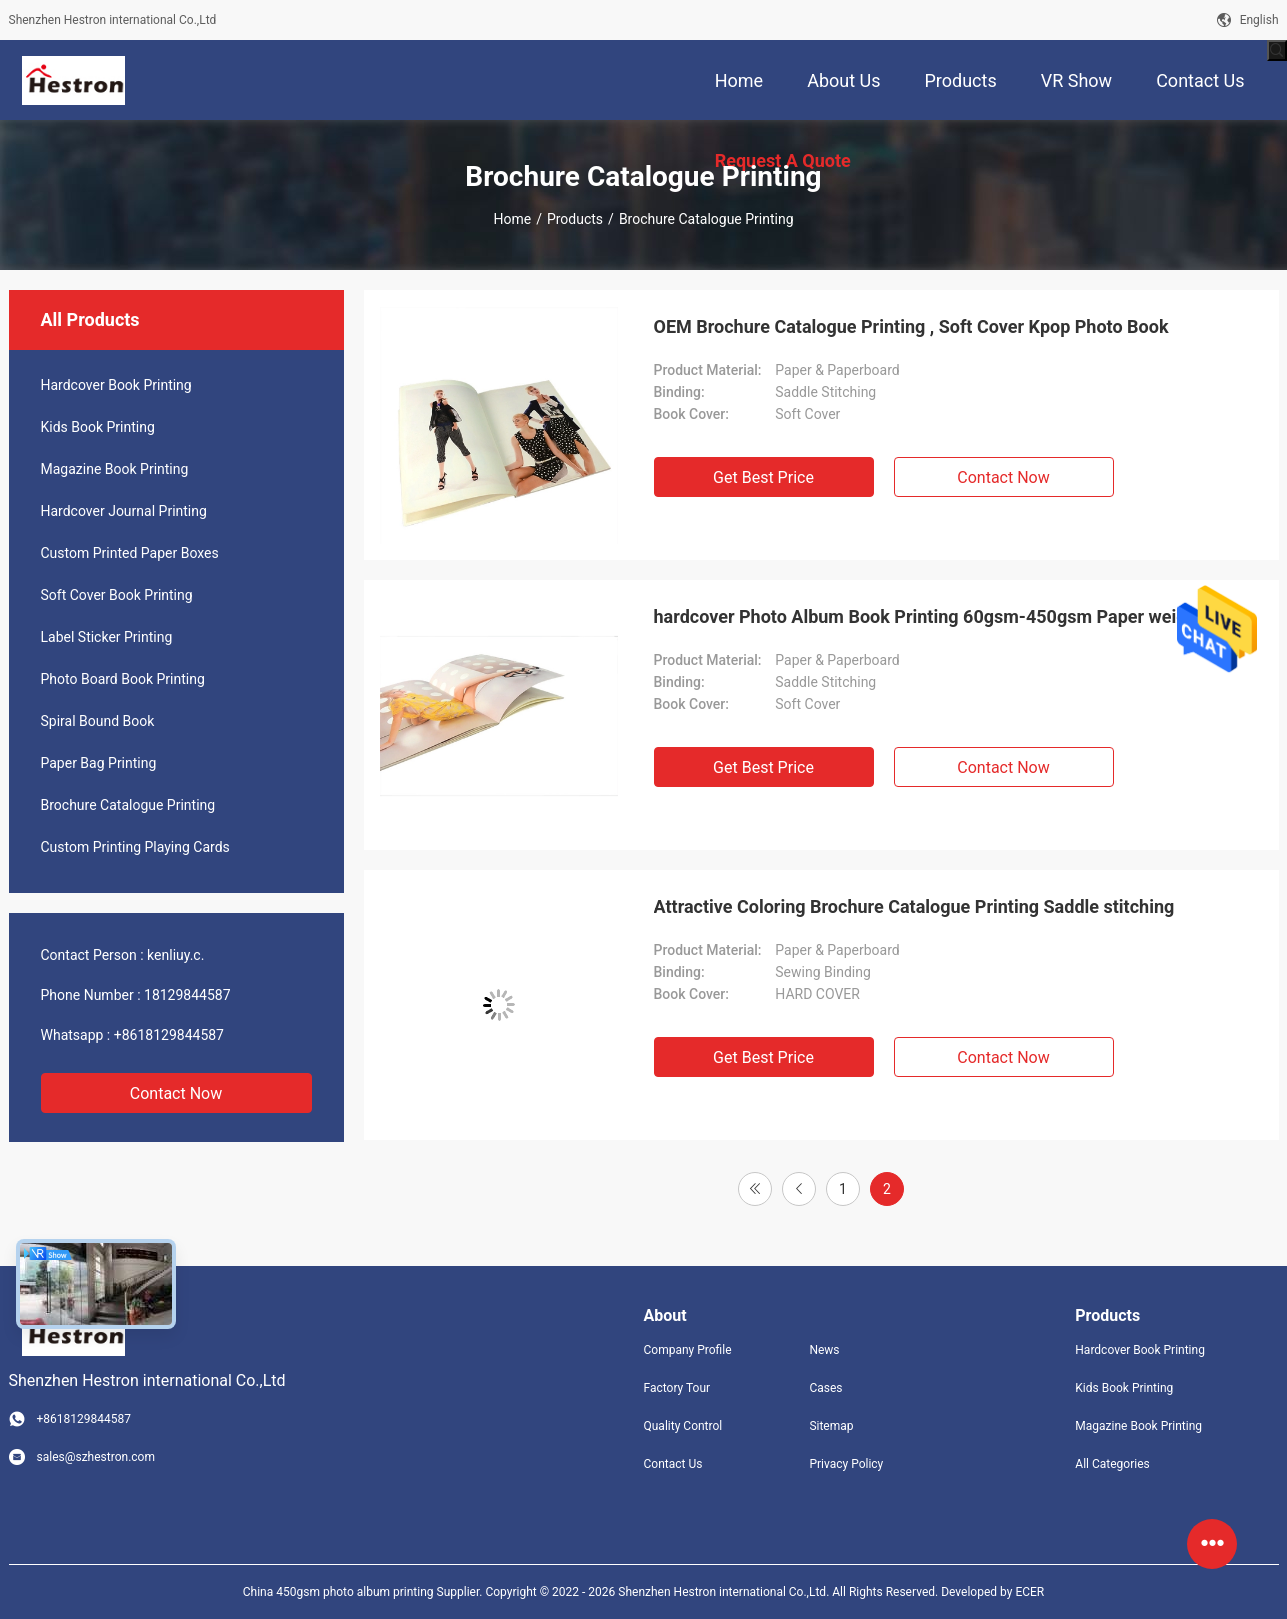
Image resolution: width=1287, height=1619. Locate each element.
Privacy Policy (846, 1464)
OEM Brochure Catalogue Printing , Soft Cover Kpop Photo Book (911, 326)
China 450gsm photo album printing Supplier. (364, 1592)
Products (575, 219)
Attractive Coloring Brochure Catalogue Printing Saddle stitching (914, 906)
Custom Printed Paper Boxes (130, 553)
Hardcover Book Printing (116, 385)
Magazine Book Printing (115, 469)
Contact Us (673, 1464)
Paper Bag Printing (99, 763)
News (824, 1350)
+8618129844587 (169, 1035)
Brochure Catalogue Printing (128, 805)
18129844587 (187, 995)
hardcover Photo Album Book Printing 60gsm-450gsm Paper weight (928, 616)
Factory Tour (677, 1388)
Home (512, 219)
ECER (1029, 1592)
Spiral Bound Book (98, 721)
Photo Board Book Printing (123, 679)
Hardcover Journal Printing (124, 511)
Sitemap (831, 1426)
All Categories (1112, 1464)
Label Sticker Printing (107, 637)
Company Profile (688, 1350)
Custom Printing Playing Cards (135, 847)
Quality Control (683, 1426)
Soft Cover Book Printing (117, 595)
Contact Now (176, 1093)
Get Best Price (763, 477)
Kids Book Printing (98, 427)
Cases (825, 1388)
